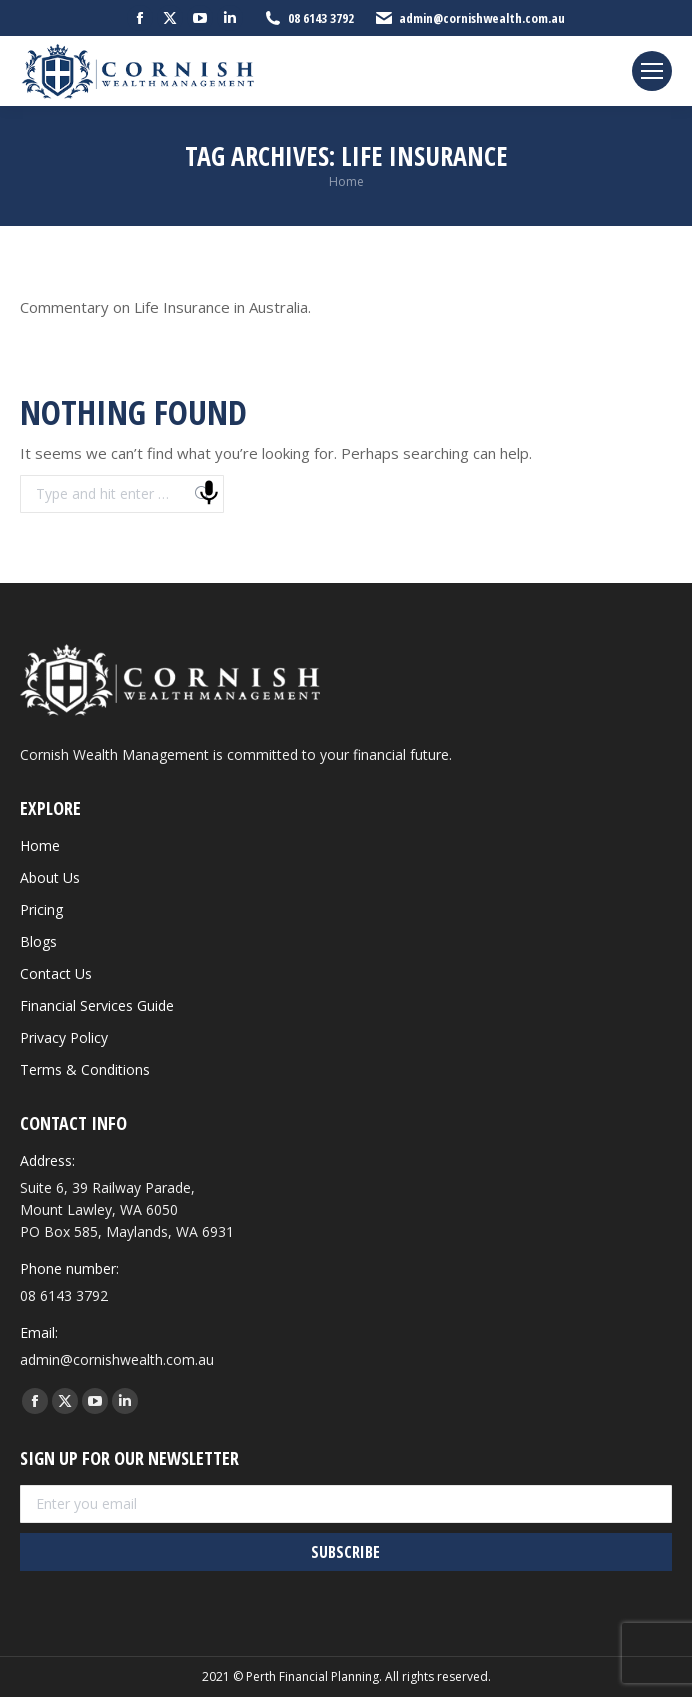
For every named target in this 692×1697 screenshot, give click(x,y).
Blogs (38, 941)
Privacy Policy (64, 1037)
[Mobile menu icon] (652, 71)
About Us (50, 877)
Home (40, 845)
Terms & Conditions (85, 1069)
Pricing (41, 909)
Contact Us (56, 973)
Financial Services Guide (97, 1005)
